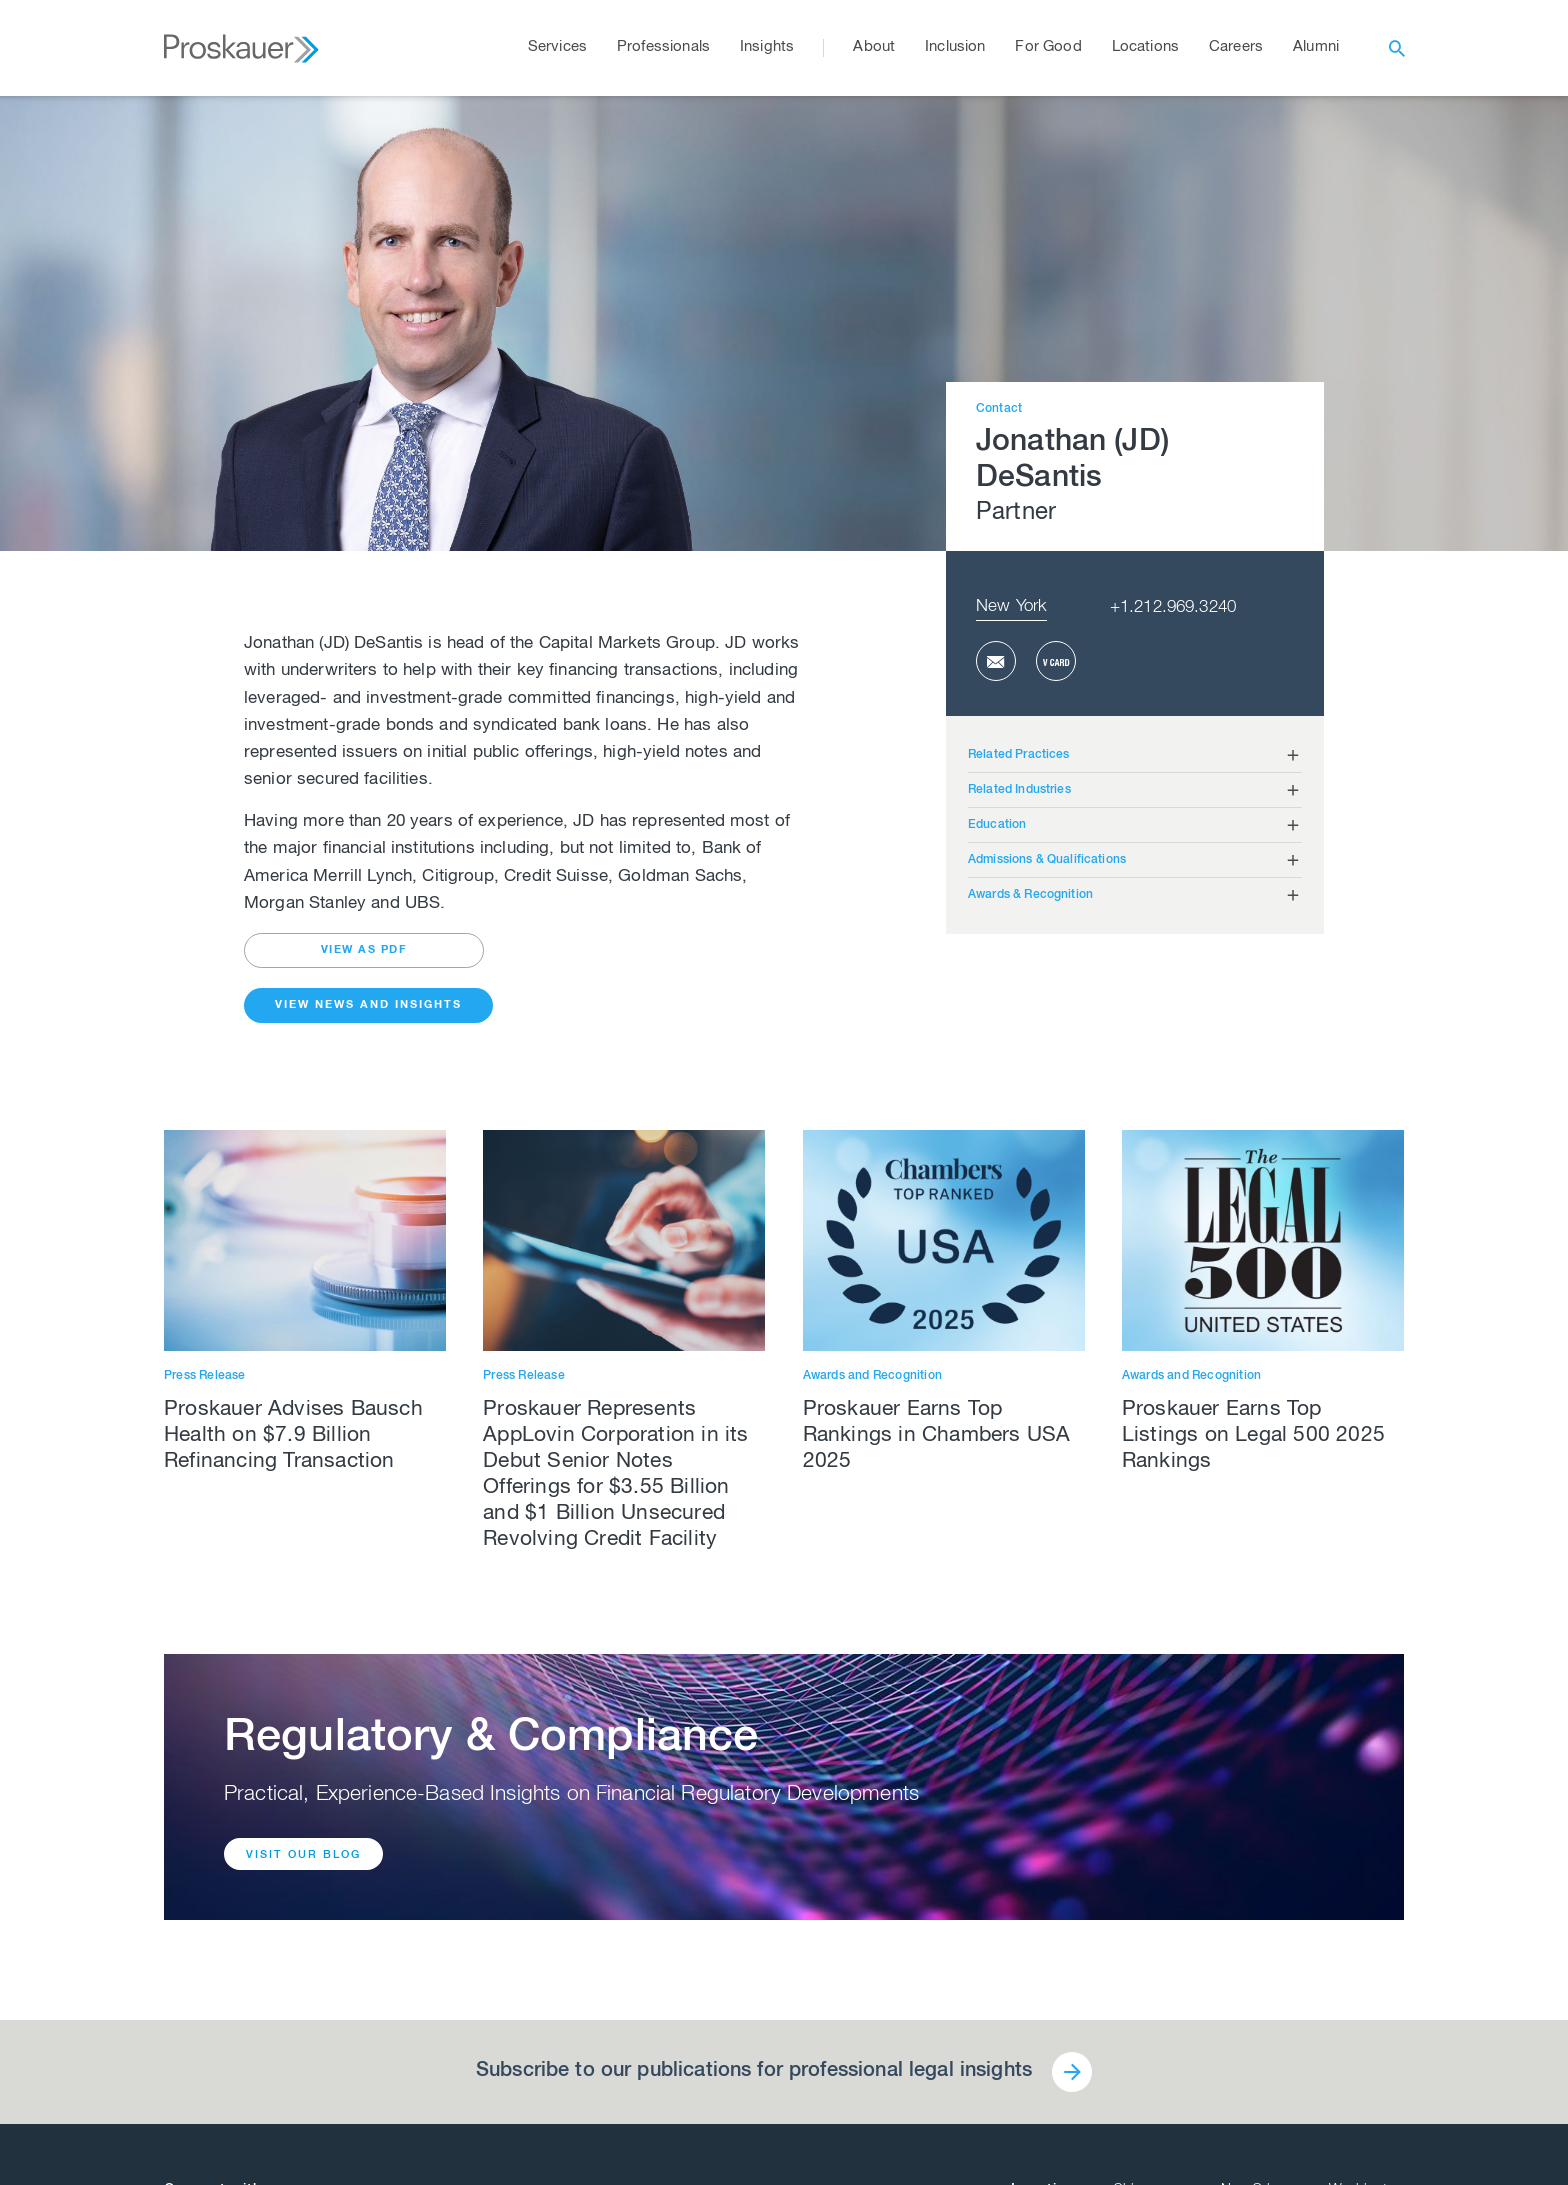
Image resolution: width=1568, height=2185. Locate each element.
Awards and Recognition (872, 1376)
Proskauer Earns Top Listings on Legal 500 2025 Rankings (1253, 1436)
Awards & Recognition (1030, 895)
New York (1011, 607)
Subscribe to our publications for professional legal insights (754, 2072)
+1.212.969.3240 (1173, 608)
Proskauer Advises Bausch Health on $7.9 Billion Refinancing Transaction (293, 1436)
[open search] (1397, 48)
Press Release (205, 1376)
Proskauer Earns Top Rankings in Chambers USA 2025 (937, 1436)
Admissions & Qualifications (1047, 860)
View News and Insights (368, 1005)
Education (997, 825)
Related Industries (1019, 790)
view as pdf (364, 950)
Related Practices (1019, 755)
